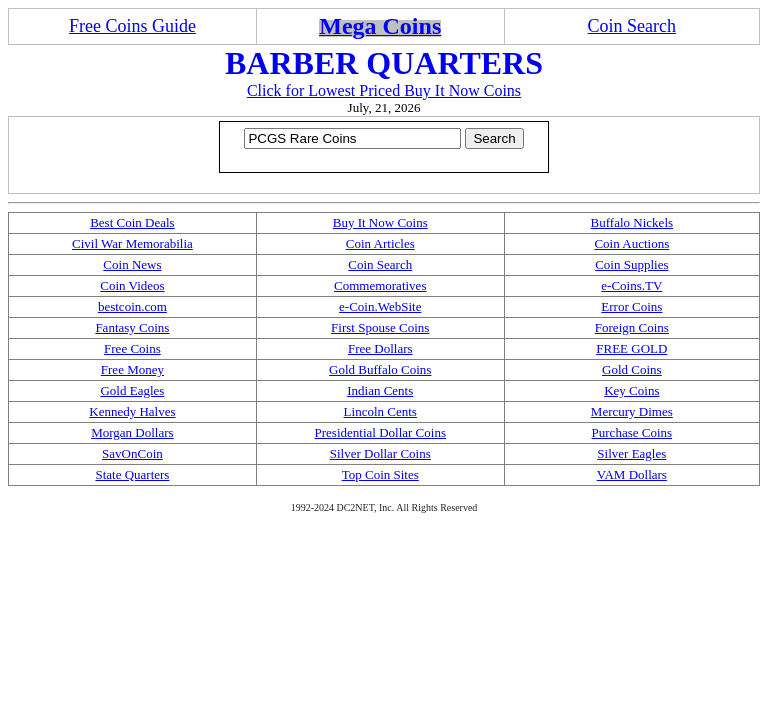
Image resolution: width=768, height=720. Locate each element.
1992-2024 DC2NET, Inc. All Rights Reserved (384, 507)
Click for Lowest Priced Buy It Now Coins (384, 90)
